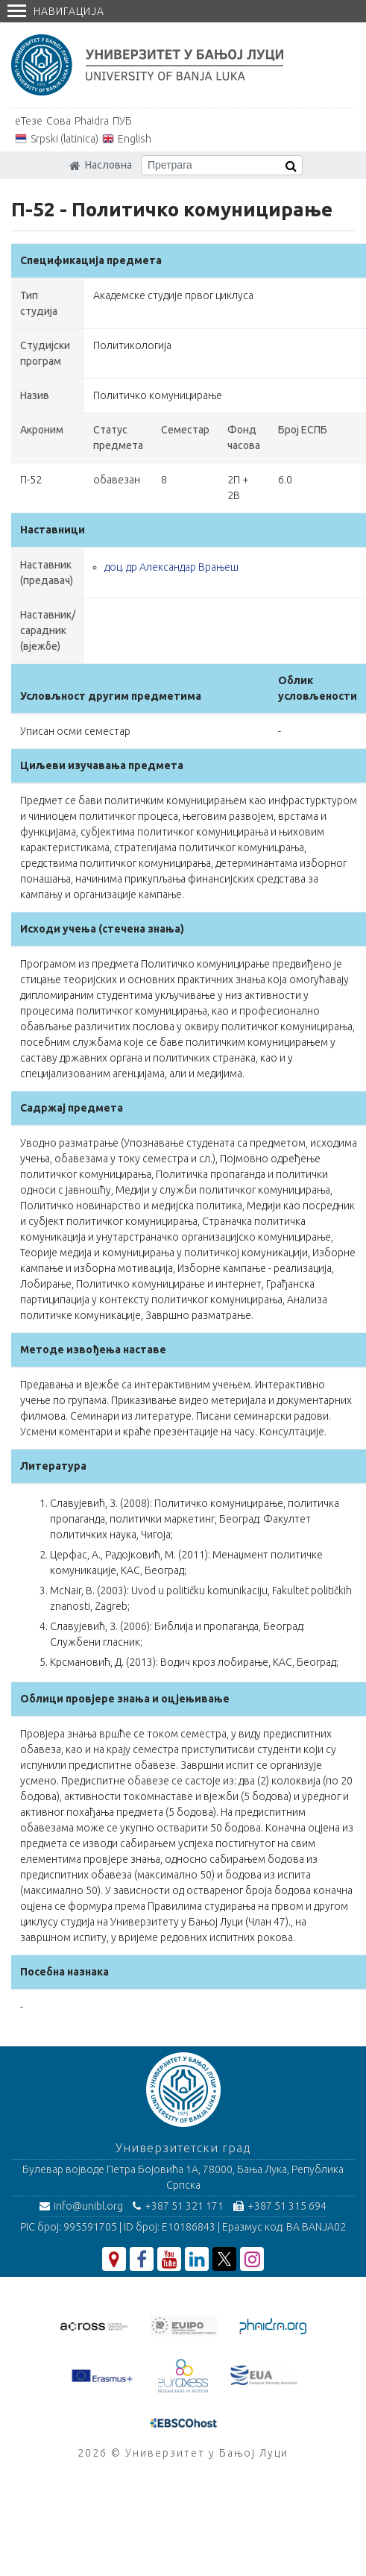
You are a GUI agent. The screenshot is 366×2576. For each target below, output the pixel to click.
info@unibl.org (81, 2206)
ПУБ (122, 121)
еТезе (28, 121)
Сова (58, 121)
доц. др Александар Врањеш (171, 567)
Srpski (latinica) (64, 139)
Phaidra (92, 121)
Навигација (55, 11)
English (134, 139)
